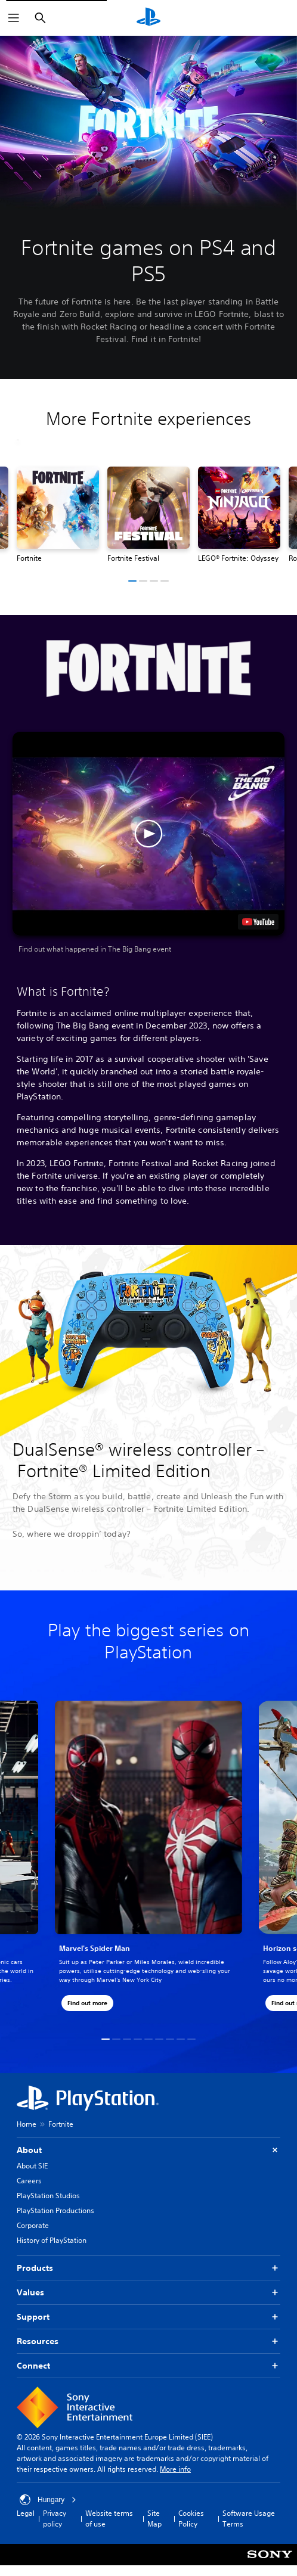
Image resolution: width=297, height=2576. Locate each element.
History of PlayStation (51, 2240)
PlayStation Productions (55, 2210)
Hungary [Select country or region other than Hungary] (48, 2499)
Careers (29, 2181)
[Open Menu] (14, 18)
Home (26, 2124)
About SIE (32, 2166)
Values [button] (148, 2292)
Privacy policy (54, 2518)
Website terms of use (109, 2518)
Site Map (154, 2518)
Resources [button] (148, 2341)
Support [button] (148, 2317)
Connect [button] (148, 2366)
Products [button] (148, 2268)
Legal (26, 2513)
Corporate (33, 2225)
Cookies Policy (191, 2518)
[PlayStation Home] (148, 18)
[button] (132, 581)
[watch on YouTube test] (258, 922)
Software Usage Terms (248, 2518)
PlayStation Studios (48, 2195)
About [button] (148, 2150)
